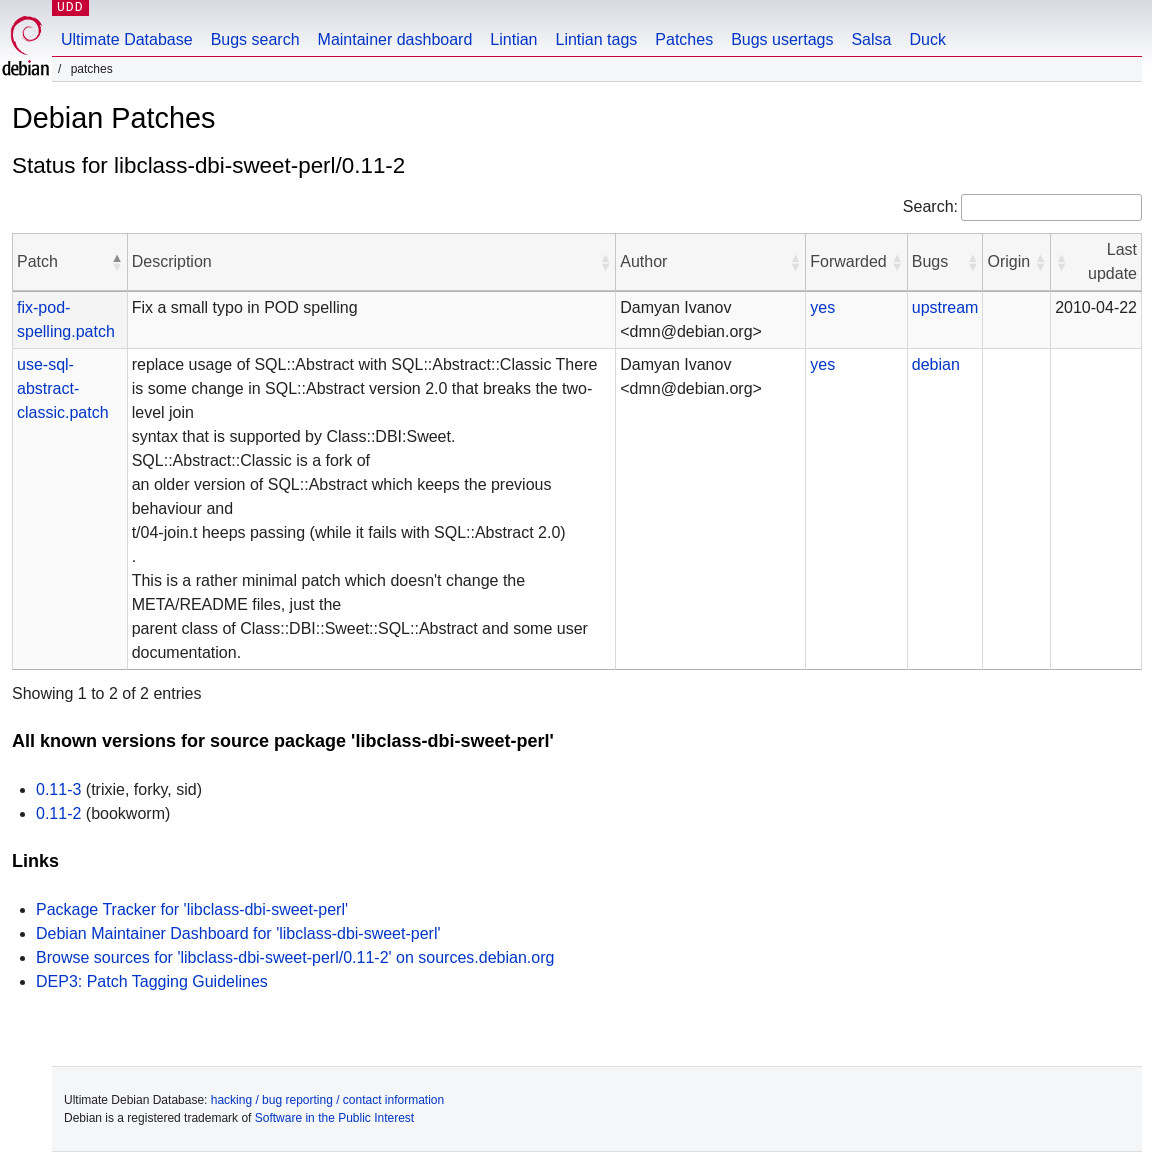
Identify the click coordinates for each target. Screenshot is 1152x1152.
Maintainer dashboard (395, 39)
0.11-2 (58, 813)
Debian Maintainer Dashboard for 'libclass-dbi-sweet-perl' (238, 933)
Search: (930, 206)
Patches (684, 39)
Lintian (513, 39)
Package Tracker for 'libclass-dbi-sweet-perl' (192, 909)
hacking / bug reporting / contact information (327, 1100)
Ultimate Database (127, 39)
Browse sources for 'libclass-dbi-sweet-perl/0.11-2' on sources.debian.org (295, 957)
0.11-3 (58, 789)
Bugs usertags (782, 39)
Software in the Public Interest (334, 1118)
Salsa (871, 39)
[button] (117, 262)
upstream (945, 307)
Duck (927, 39)
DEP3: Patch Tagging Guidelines (152, 981)
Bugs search (255, 39)
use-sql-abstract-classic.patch (63, 388)
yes (822, 307)
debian (936, 364)
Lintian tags (596, 39)
